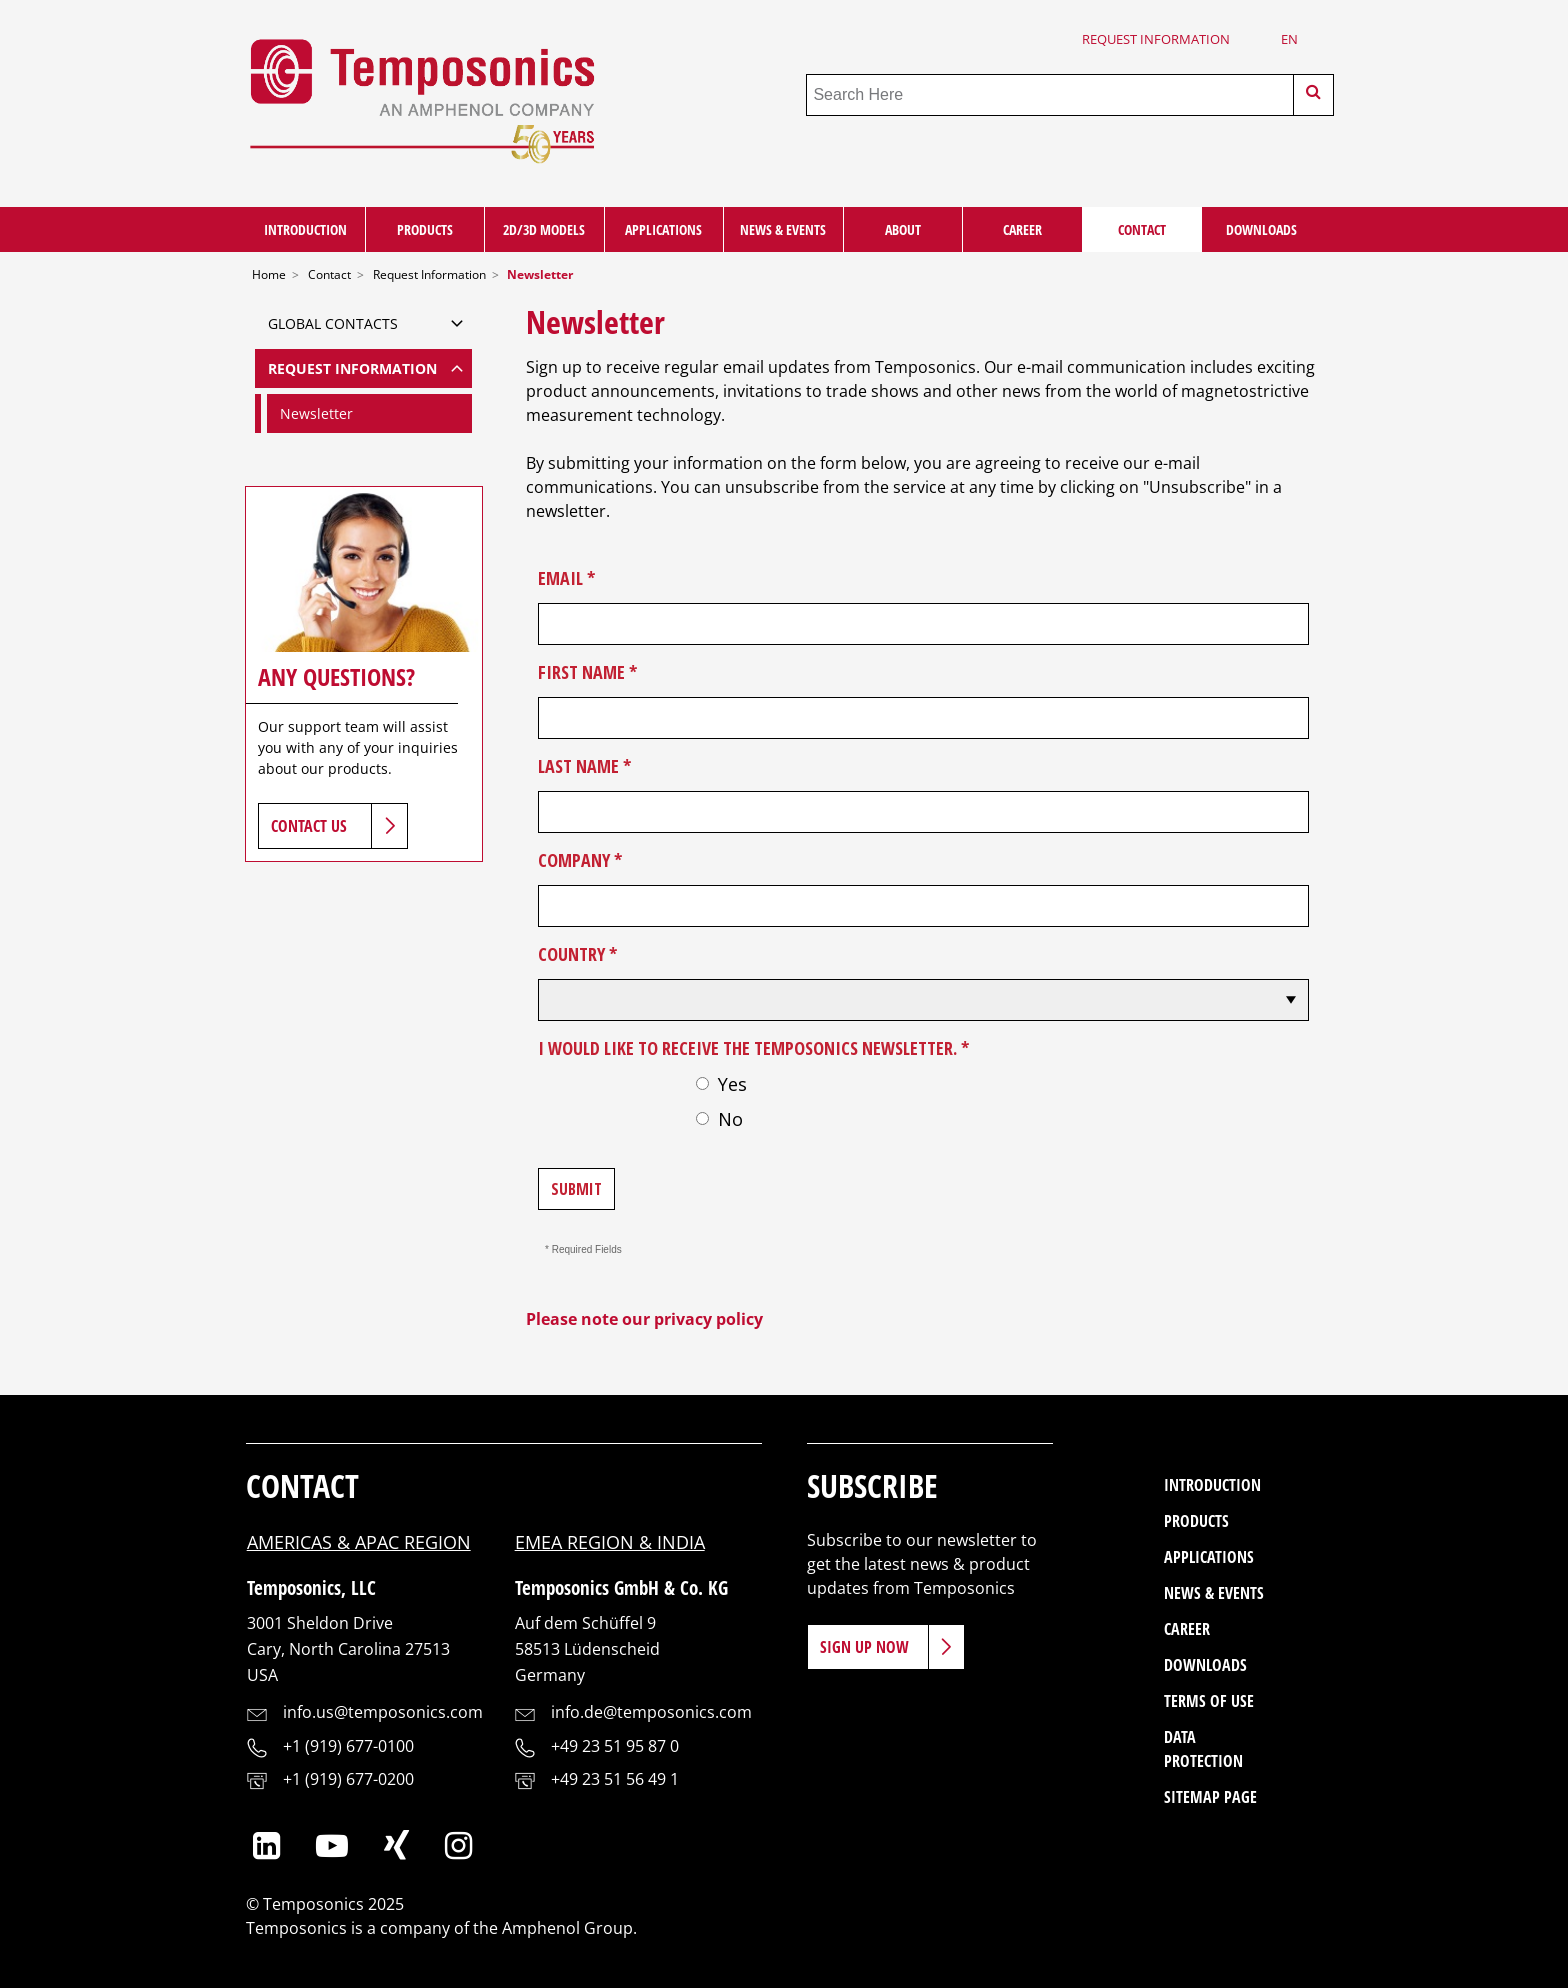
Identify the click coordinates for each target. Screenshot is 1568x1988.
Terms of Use (1209, 1701)
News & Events (783, 229)
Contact (1142, 229)
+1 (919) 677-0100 (348, 1746)
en (1289, 39)
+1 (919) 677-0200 (348, 1779)
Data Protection (1203, 1749)
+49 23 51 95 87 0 (615, 1746)
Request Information (1156, 39)
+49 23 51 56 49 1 (615, 1779)
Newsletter (316, 413)
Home (269, 274)
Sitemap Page (1210, 1797)
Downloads (1261, 229)
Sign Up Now (864, 1647)
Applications (663, 229)
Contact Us (309, 826)
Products (425, 229)
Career (1022, 229)
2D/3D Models (544, 229)
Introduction (305, 229)
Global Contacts (333, 323)
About (903, 229)
